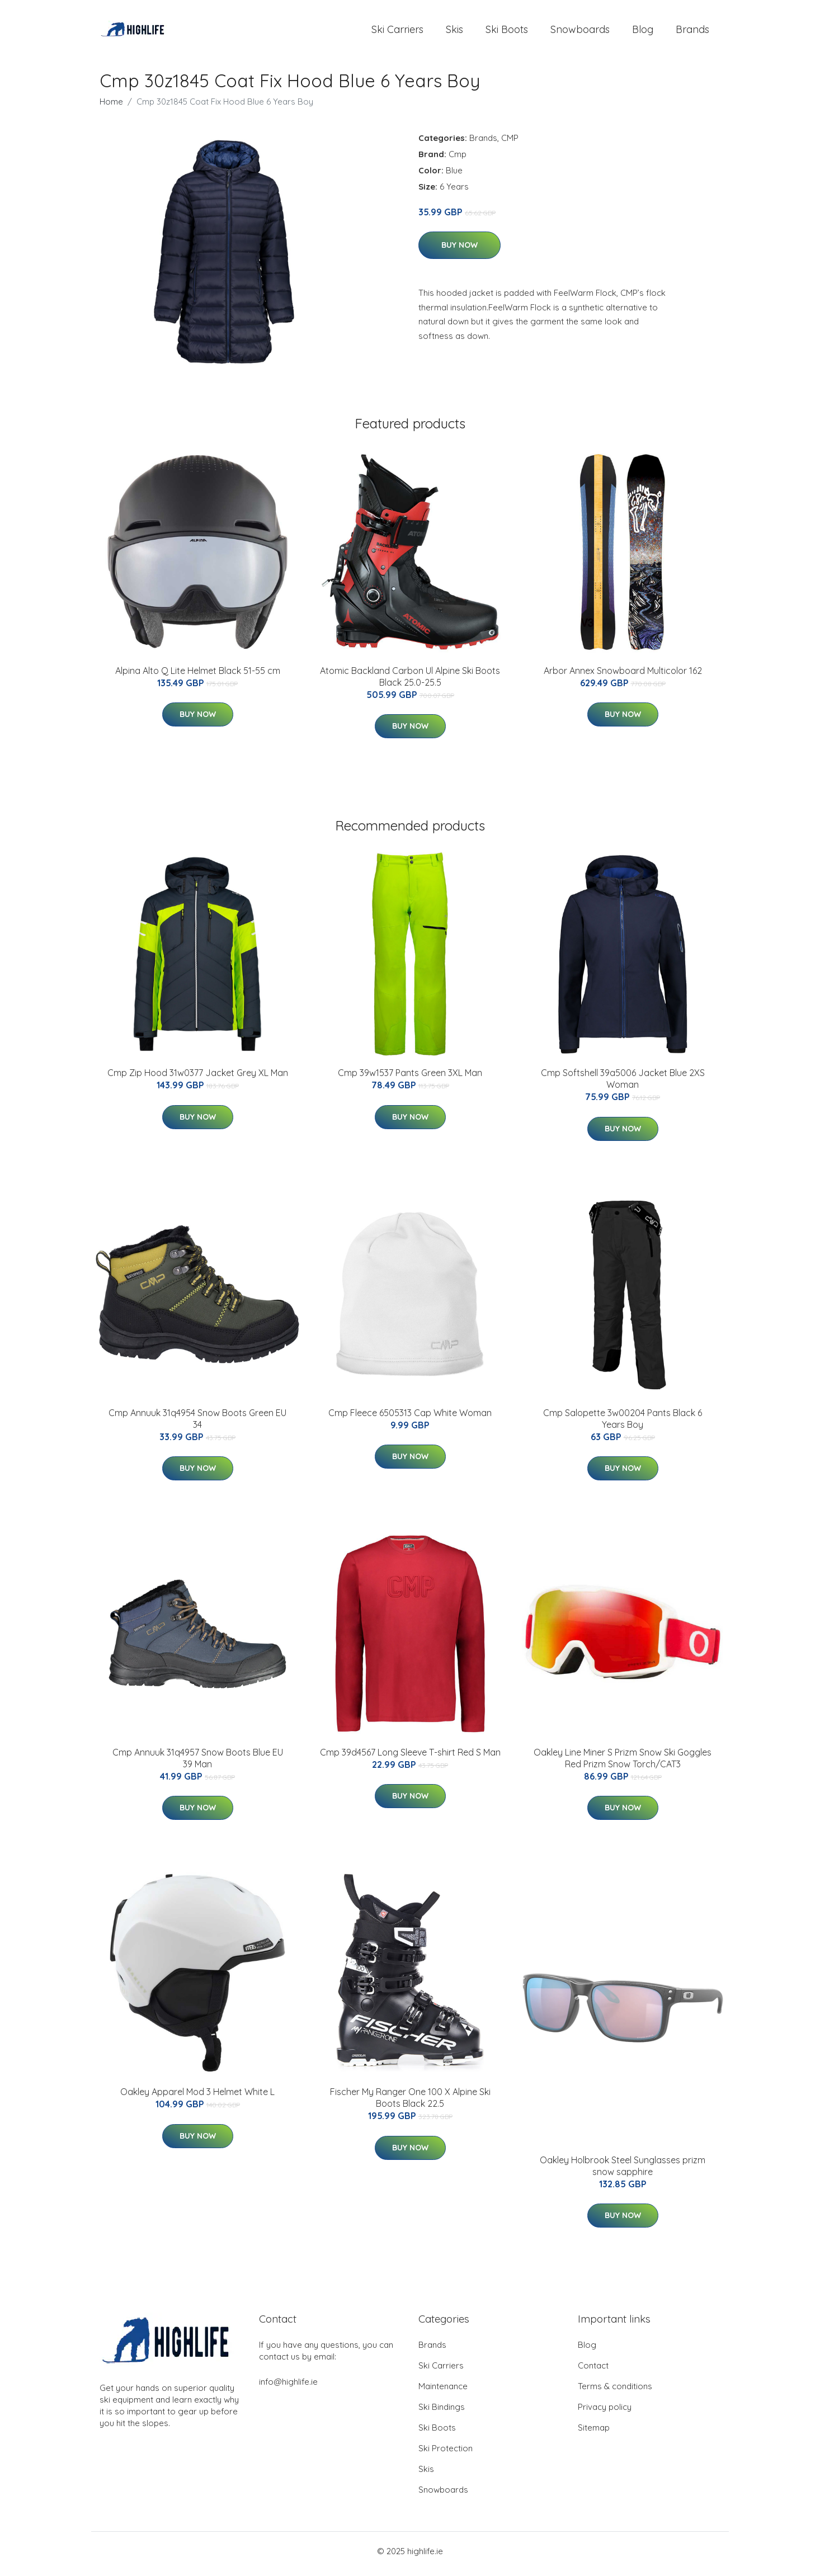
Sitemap (594, 2433)
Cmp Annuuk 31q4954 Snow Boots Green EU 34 (197, 1424)
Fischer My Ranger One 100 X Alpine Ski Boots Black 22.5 (410, 2103)
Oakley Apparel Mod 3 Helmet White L (197, 2097)
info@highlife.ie (288, 2387)
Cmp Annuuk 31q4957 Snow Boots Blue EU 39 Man (197, 1763)
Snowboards (580, 32)
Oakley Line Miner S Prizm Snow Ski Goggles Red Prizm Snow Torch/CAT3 (622, 1763)
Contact (593, 2371)
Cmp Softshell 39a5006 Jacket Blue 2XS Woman (623, 1084)
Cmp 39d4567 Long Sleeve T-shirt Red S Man (410, 1757)
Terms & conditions (615, 2391)
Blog (642, 32)
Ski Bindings (441, 2412)
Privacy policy (605, 2412)
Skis (454, 32)
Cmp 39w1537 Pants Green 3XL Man (410, 1078)
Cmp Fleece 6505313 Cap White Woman (410, 1418)
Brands (692, 32)
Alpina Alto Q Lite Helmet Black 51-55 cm (197, 676)
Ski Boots (507, 32)
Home (111, 107)
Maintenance (443, 2391)
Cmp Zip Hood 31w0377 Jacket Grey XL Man (197, 1078)
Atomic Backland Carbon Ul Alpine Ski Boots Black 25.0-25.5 (410, 682)
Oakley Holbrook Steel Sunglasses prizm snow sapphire (622, 2171)
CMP (510, 143)
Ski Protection (445, 2453)
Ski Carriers (397, 32)
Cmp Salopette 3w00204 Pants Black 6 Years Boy (622, 1424)
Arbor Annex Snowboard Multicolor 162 (623, 676)
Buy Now (459, 251)
